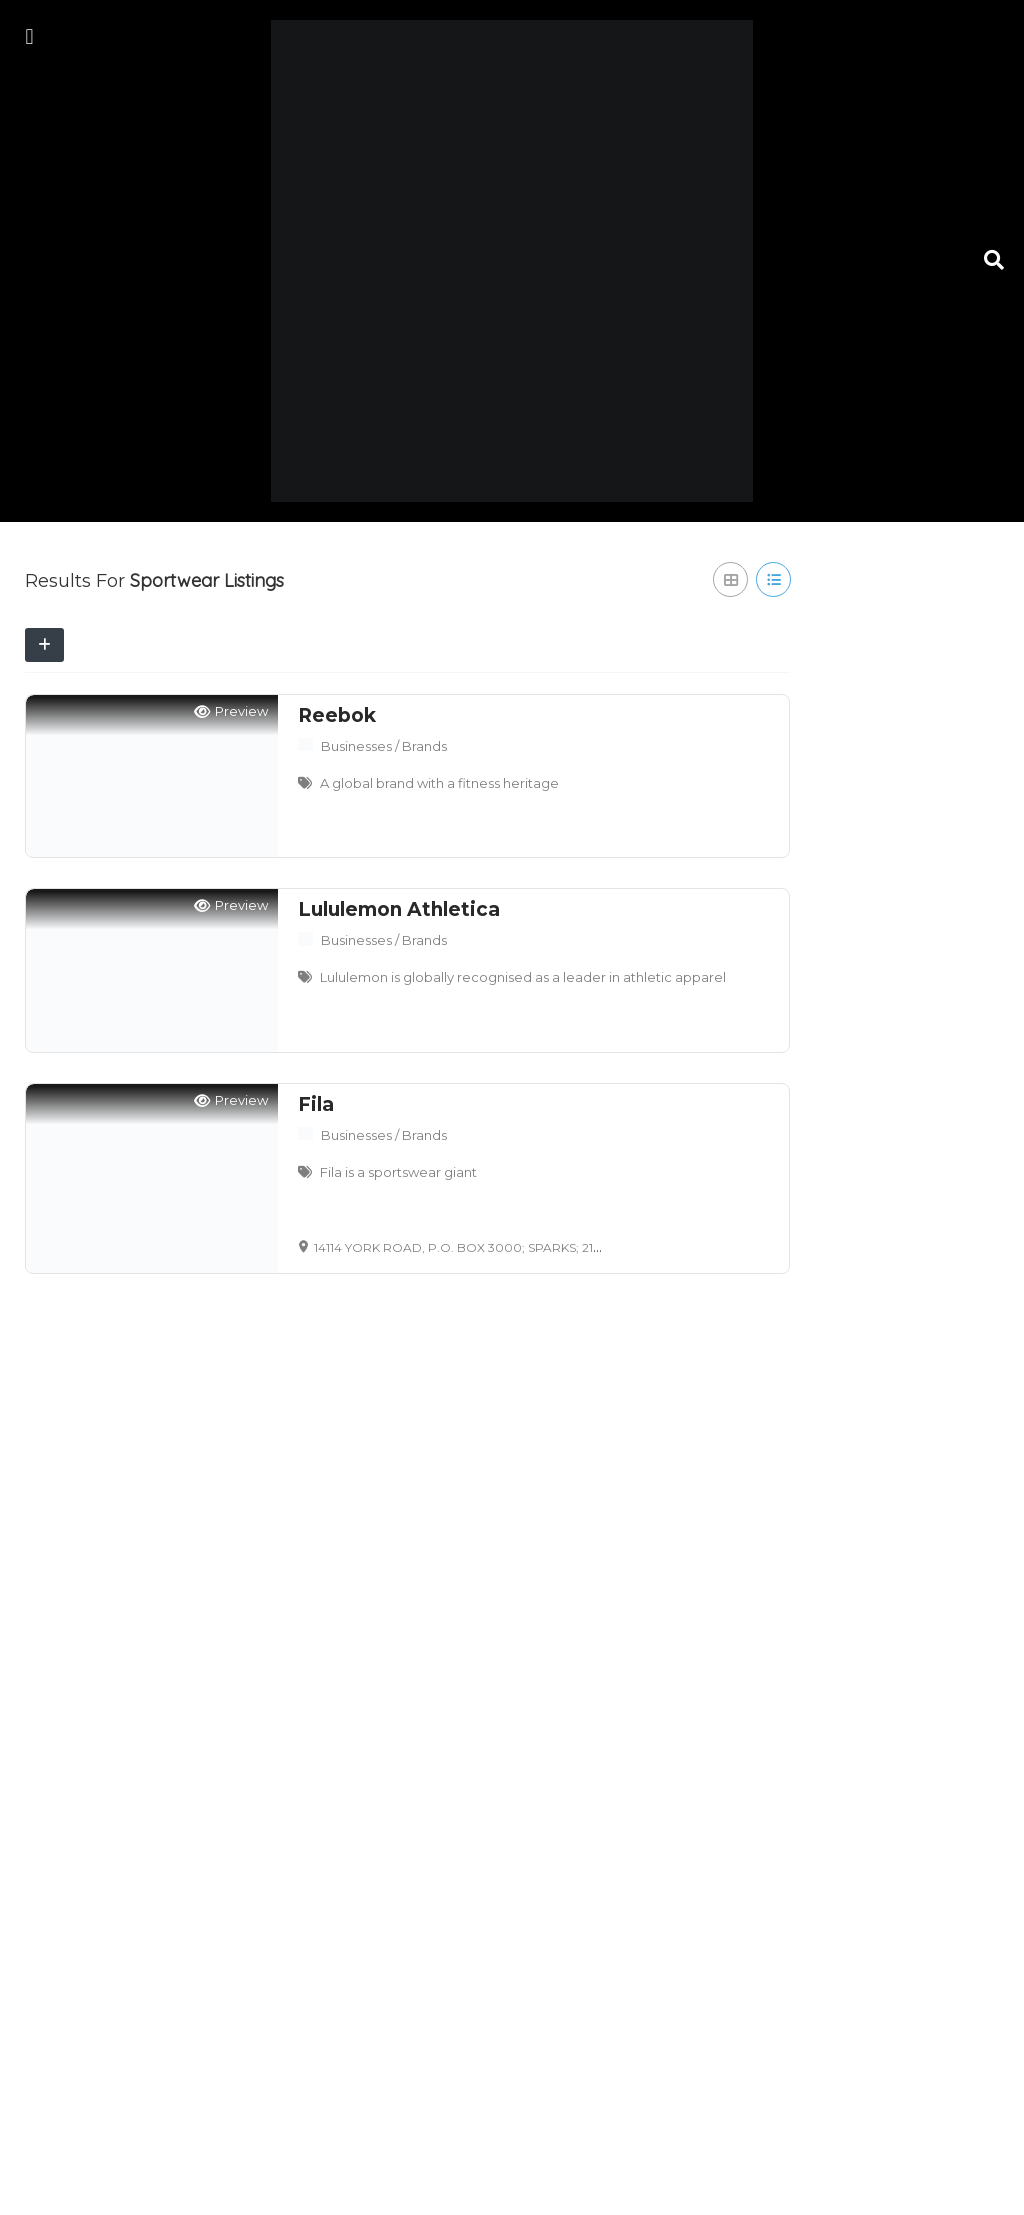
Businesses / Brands (384, 746)
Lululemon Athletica (399, 909)
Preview (231, 711)
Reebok (337, 715)
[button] (29, 36)
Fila (316, 1104)
